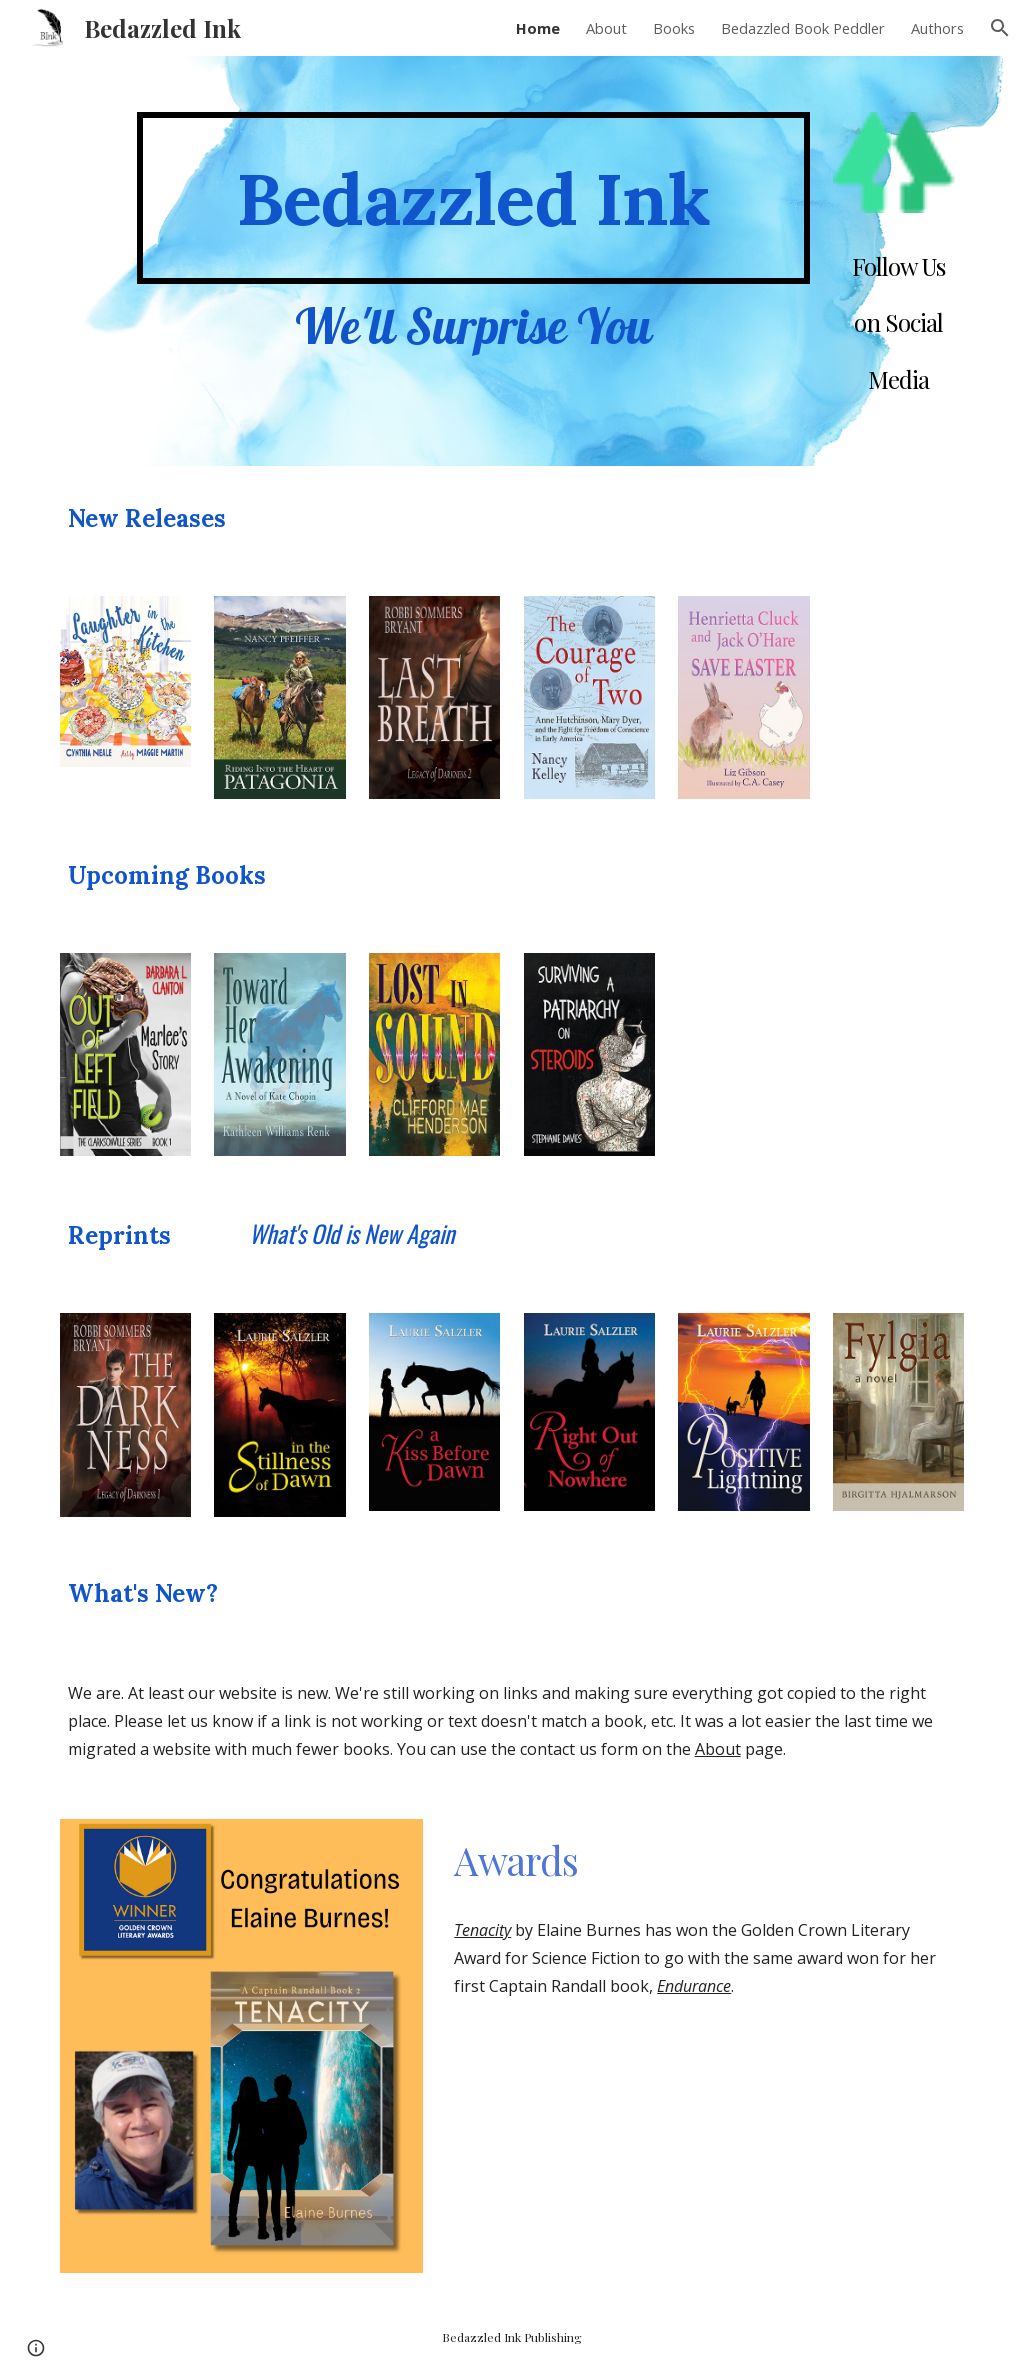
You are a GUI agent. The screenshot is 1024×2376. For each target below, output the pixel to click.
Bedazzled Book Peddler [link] (803, 28)
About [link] (606, 28)
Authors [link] (937, 28)
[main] (473, 198)
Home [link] (538, 28)
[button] (1000, 28)
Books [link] (674, 28)
